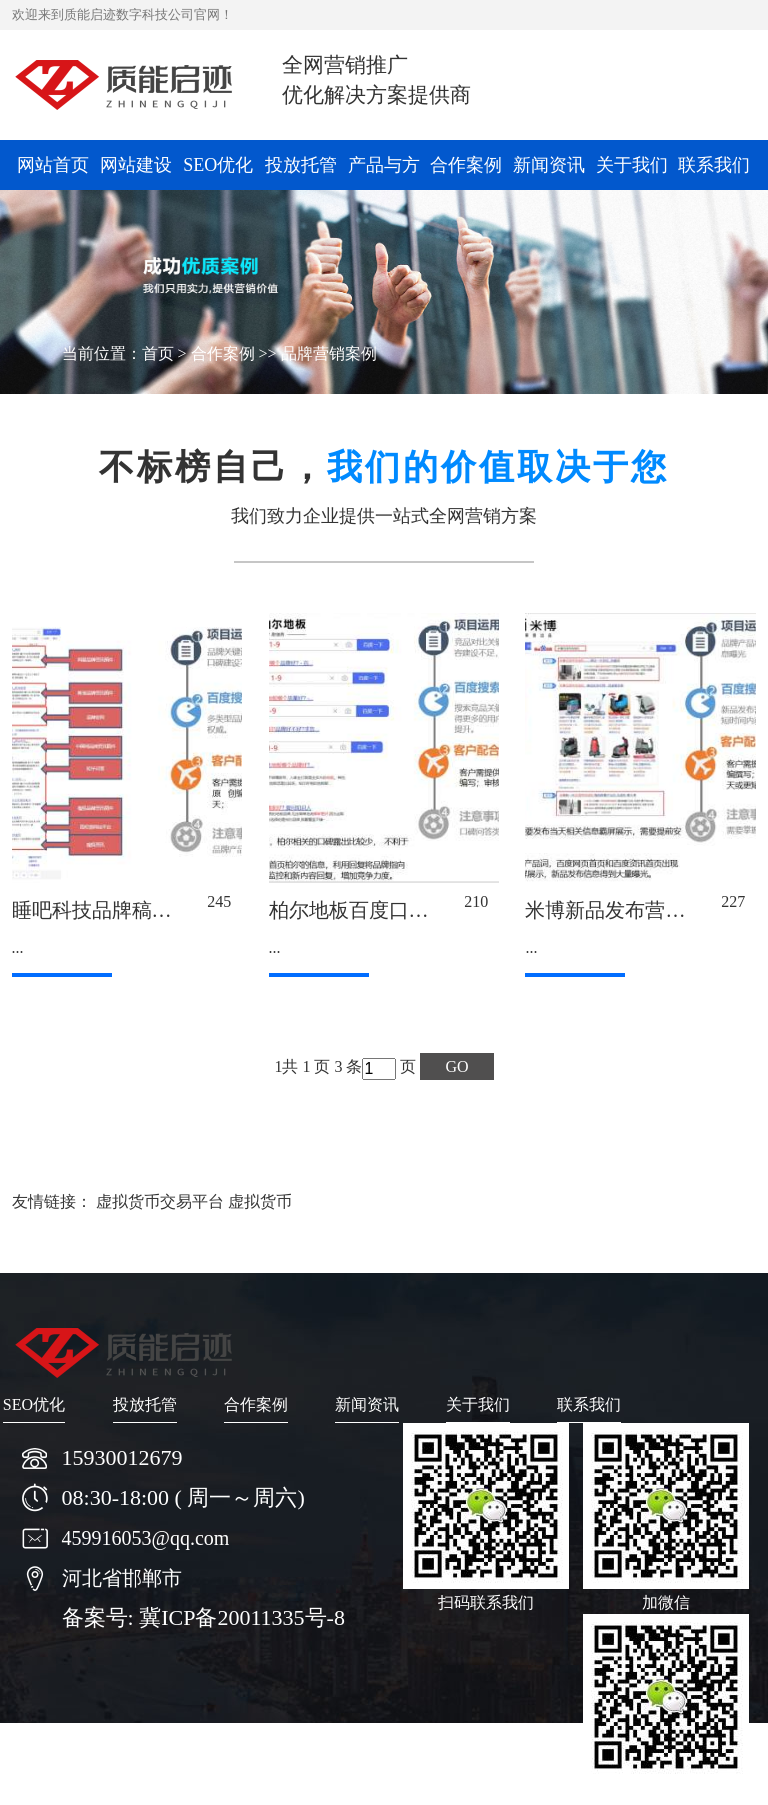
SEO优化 (218, 165)
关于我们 (632, 165)
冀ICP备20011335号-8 (242, 1617)
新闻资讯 (549, 165)
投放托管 (301, 165)
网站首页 (53, 165)
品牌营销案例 (329, 353)
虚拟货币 (260, 1201)
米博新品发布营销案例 (625, 910)
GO (456, 1066)
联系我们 (714, 165)
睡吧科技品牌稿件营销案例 (132, 910)
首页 (158, 353)
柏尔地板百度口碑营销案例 (389, 910)
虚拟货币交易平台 (160, 1201)
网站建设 (136, 165)
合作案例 (466, 165)
